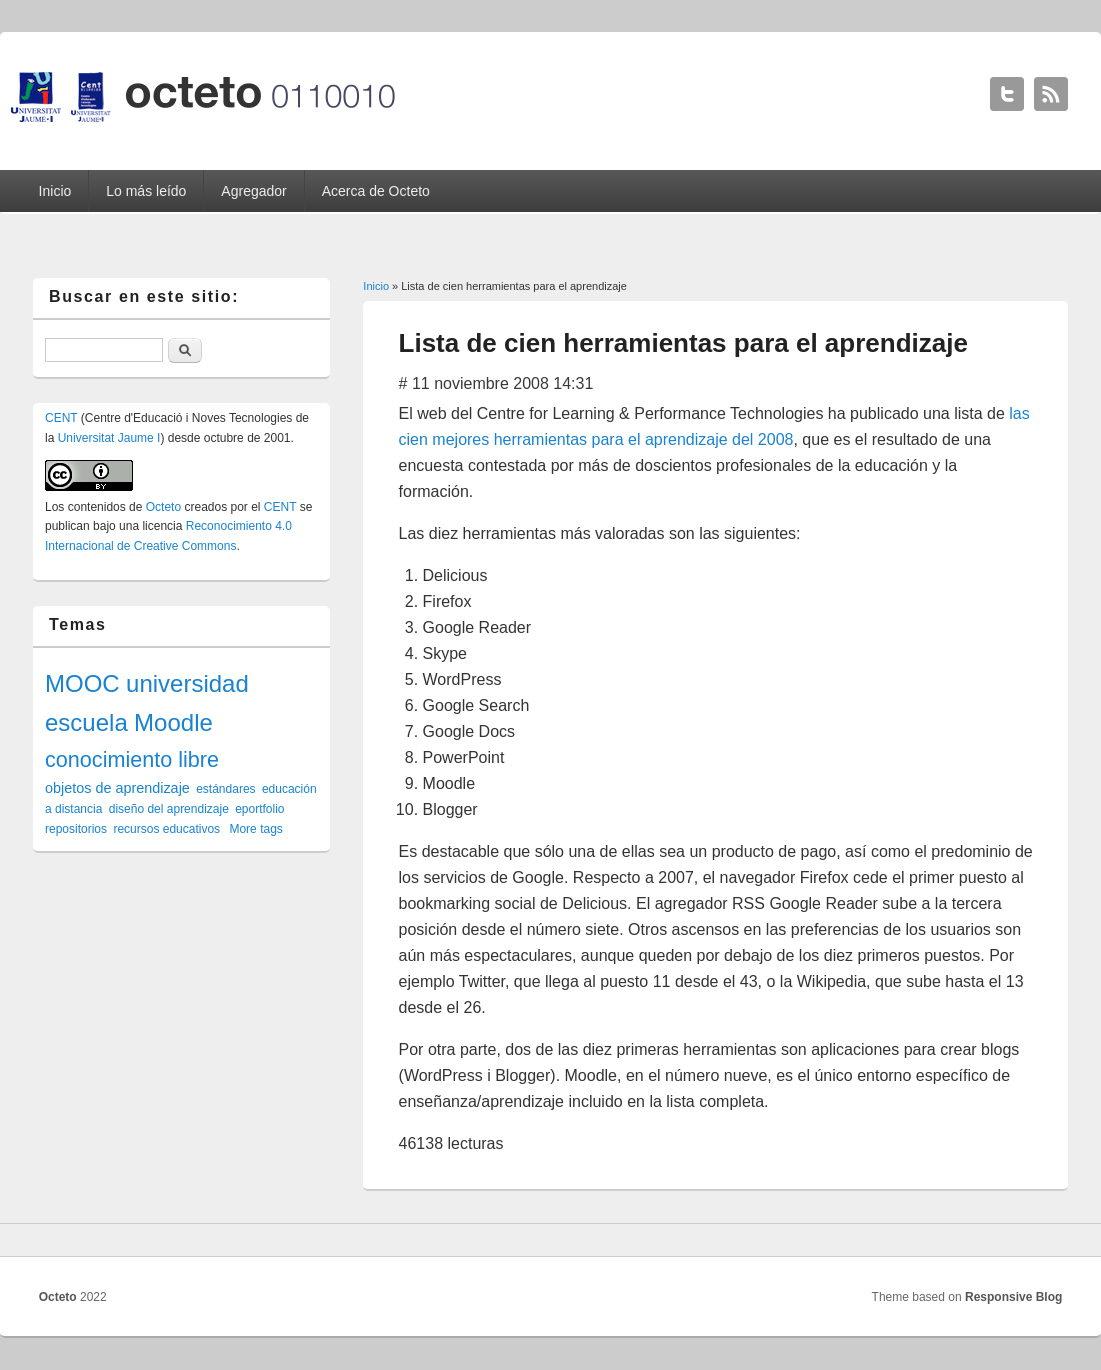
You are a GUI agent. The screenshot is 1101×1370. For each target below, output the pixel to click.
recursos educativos (166, 829)
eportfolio (259, 809)
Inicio (55, 191)
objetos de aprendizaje (117, 788)
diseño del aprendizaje (169, 809)
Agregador (253, 191)
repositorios (76, 829)
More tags (255, 829)
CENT (61, 418)
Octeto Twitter (1007, 94)
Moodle (173, 722)
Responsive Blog (1013, 1297)
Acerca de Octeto (376, 191)
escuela (86, 722)
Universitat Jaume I (109, 438)
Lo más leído (146, 191)
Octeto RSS (1051, 94)
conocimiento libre (132, 759)
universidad (187, 683)
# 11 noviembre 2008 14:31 (496, 383)
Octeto (163, 507)
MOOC (82, 683)
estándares (225, 789)
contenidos (97, 507)
